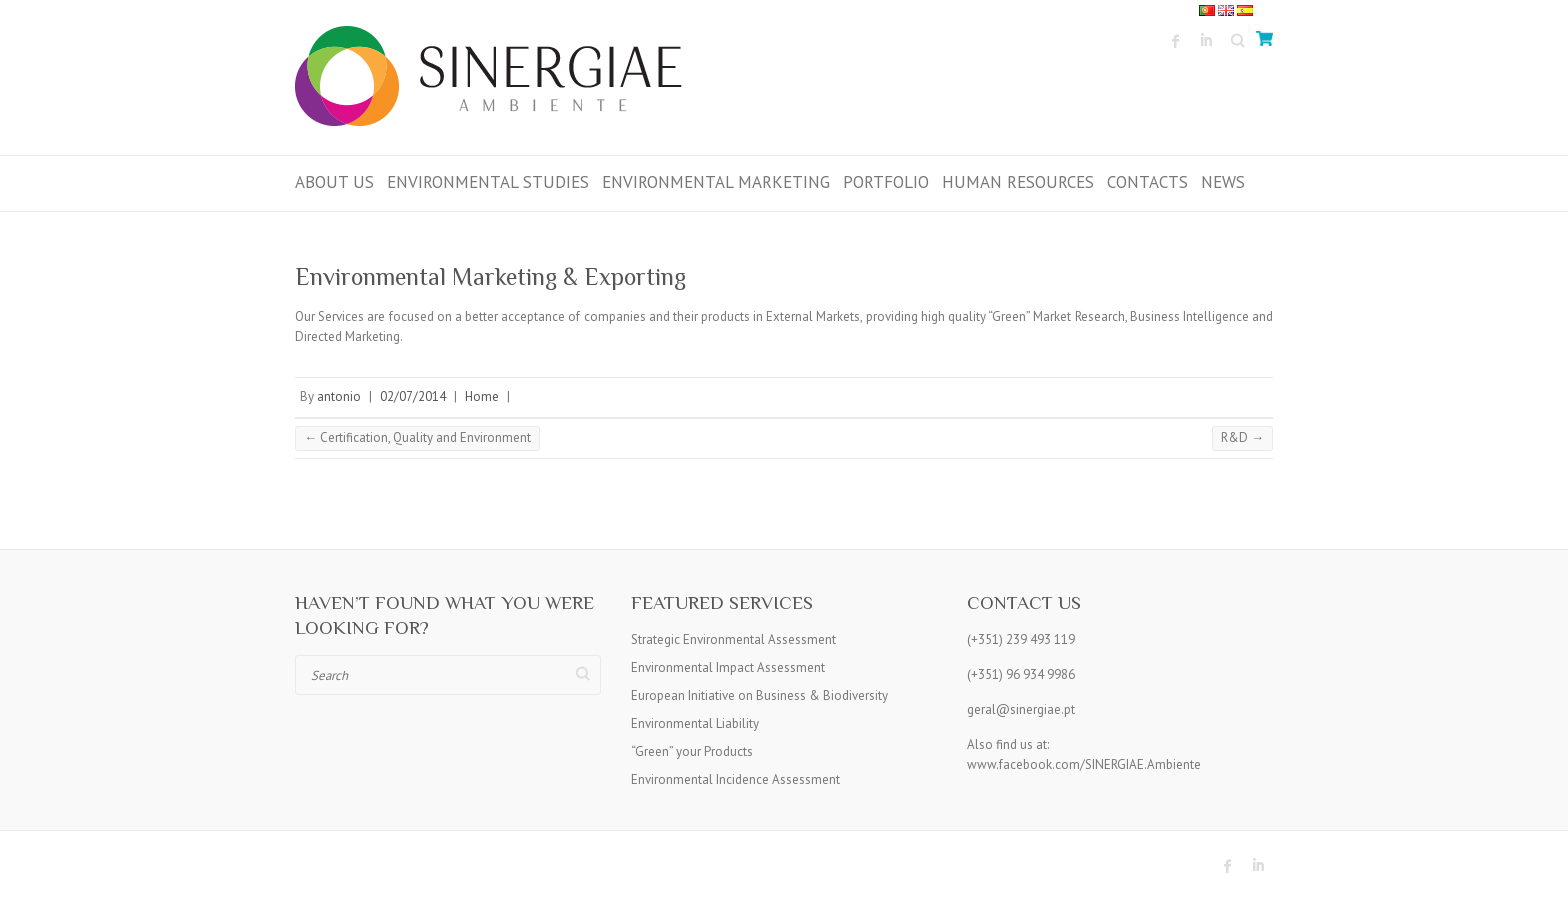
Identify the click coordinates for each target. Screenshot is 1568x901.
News (1223, 182)
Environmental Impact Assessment (728, 667)
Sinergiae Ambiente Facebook (1176, 41)
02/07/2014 (413, 396)
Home (482, 396)
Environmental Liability (695, 723)
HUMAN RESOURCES (1018, 182)
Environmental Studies (488, 182)
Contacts (1147, 182)
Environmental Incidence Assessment (735, 779)
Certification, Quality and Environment (417, 437)
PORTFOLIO (886, 182)
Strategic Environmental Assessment (733, 639)
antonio (339, 396)
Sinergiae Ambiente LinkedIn (1206, 41)
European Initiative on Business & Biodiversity (759, 695)
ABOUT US (334, 182)
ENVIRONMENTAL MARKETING (716, 182)
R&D (1242, 437)
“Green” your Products (692, 751)
